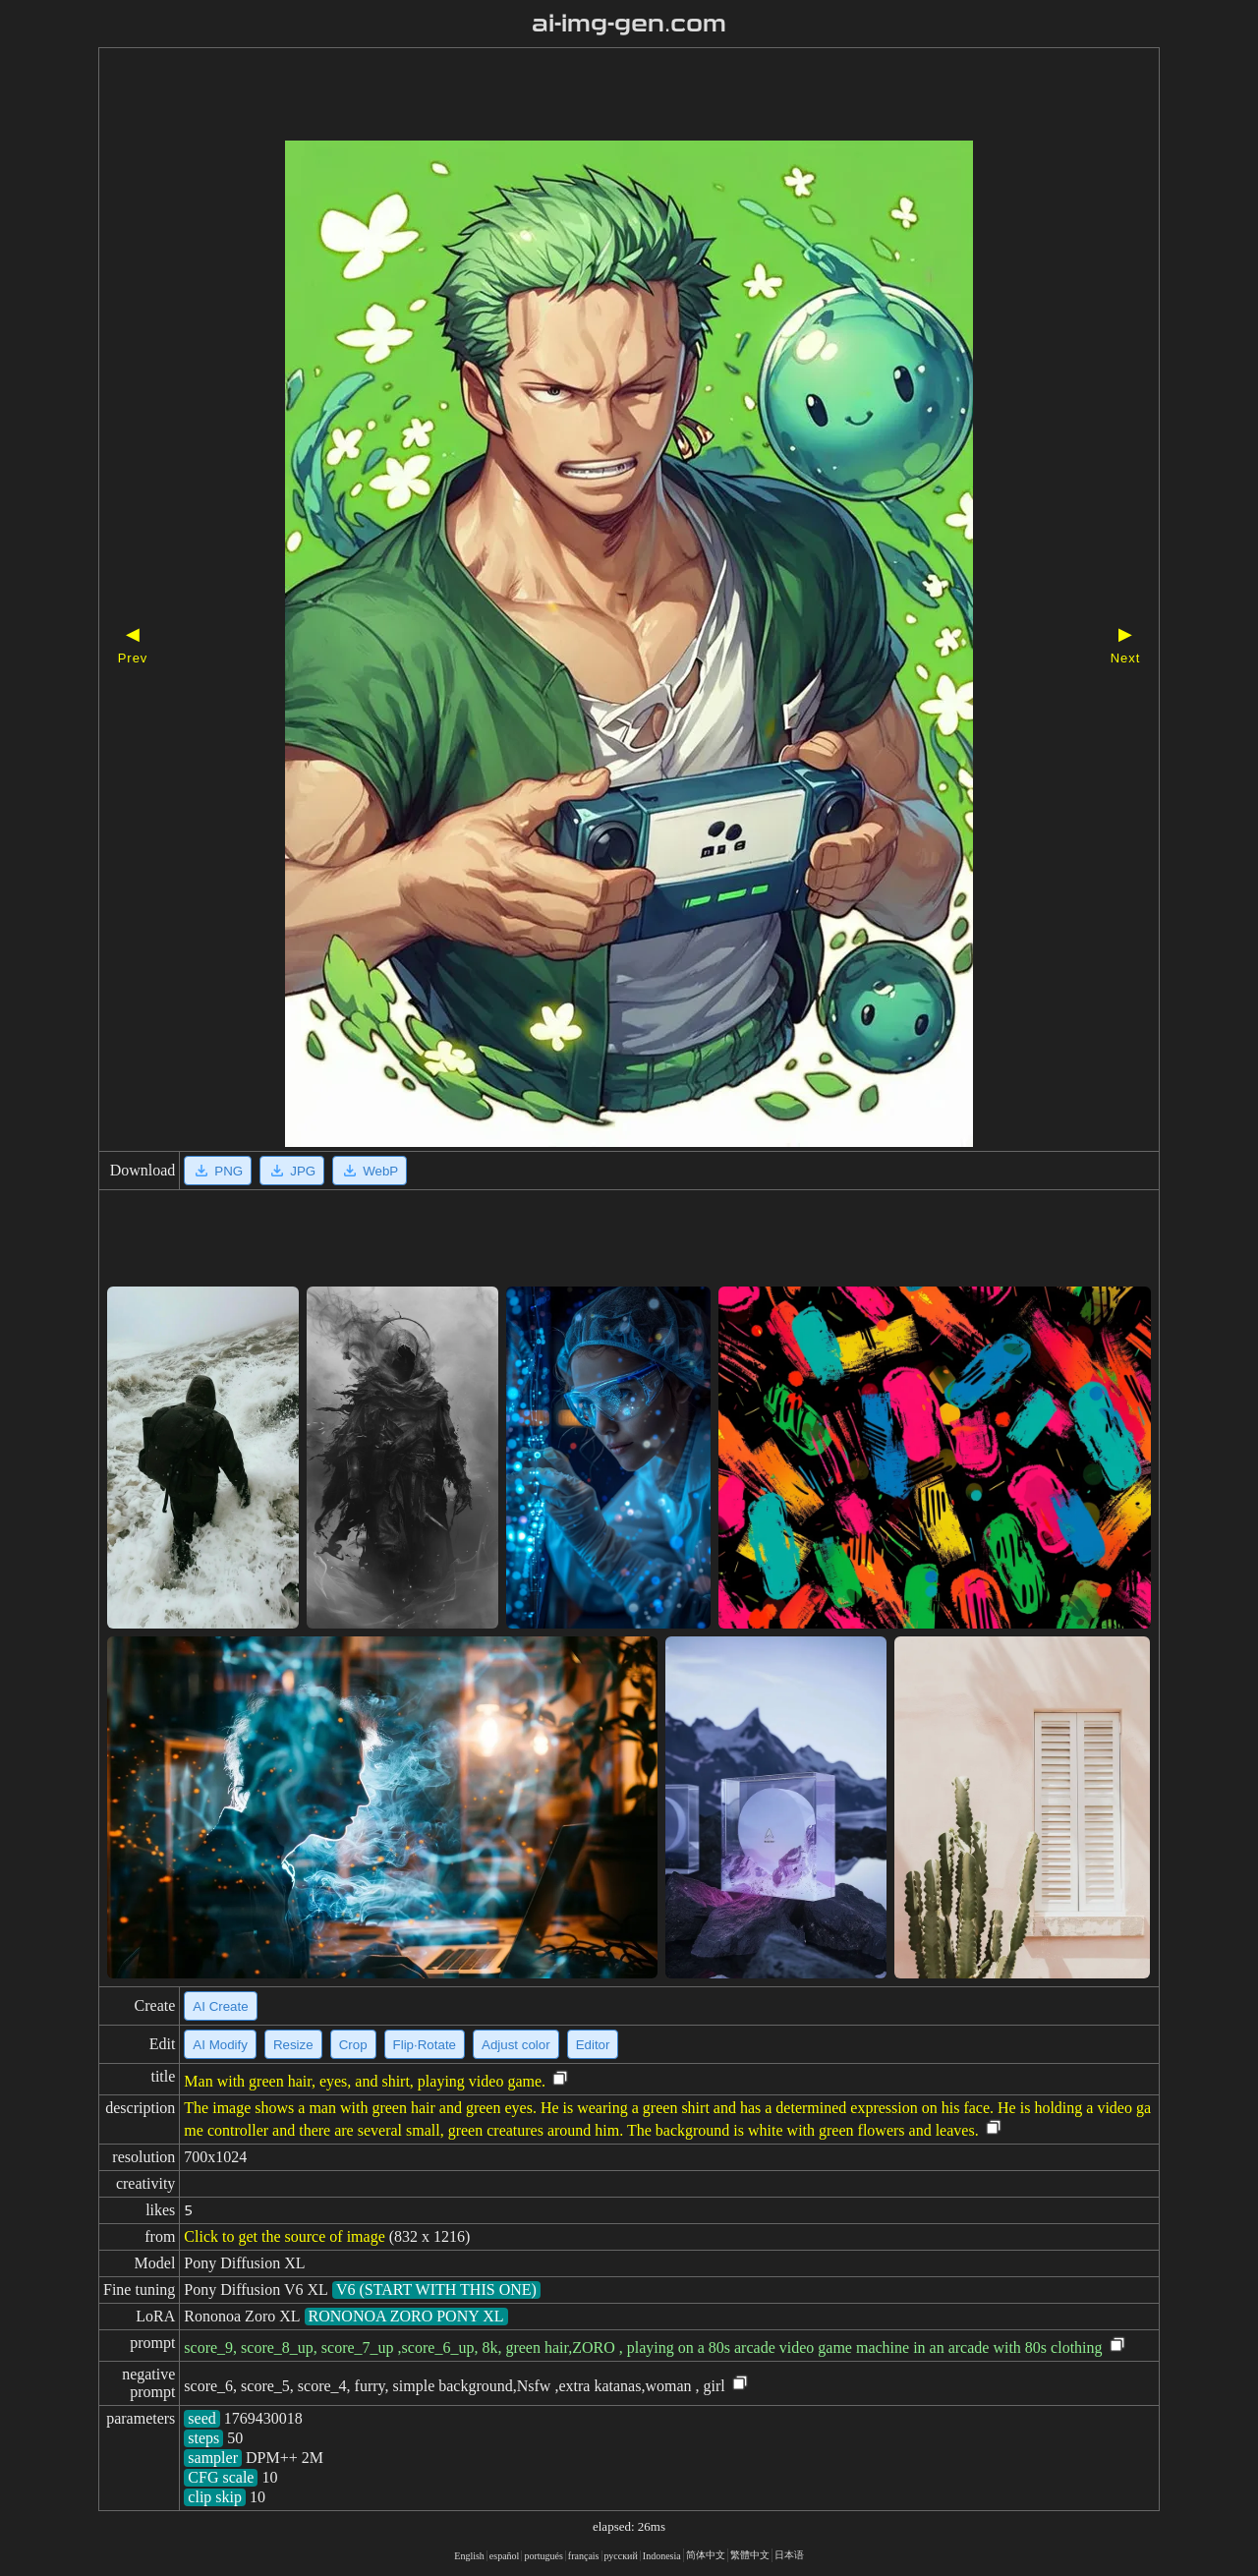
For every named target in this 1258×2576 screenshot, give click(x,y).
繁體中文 (750, 2554)
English (469, 2555)
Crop (353, 2044)
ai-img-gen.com (629, 23)
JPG (291, 1170)
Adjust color (516, 2044)
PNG (218, 1170)
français (584, 2555)
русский (621, 2555)
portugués (543, 2555)
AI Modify (220, 2044)
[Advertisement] (594, 96)
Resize (293, 2044)
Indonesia (662, 2555)
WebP (369, 1170)
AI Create (220, 2006)
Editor (593, 2044)
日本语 (789, 2554)
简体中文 (705, 2554)
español (504, 2555)
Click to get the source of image (284, 2236)
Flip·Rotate (424, 2044)
